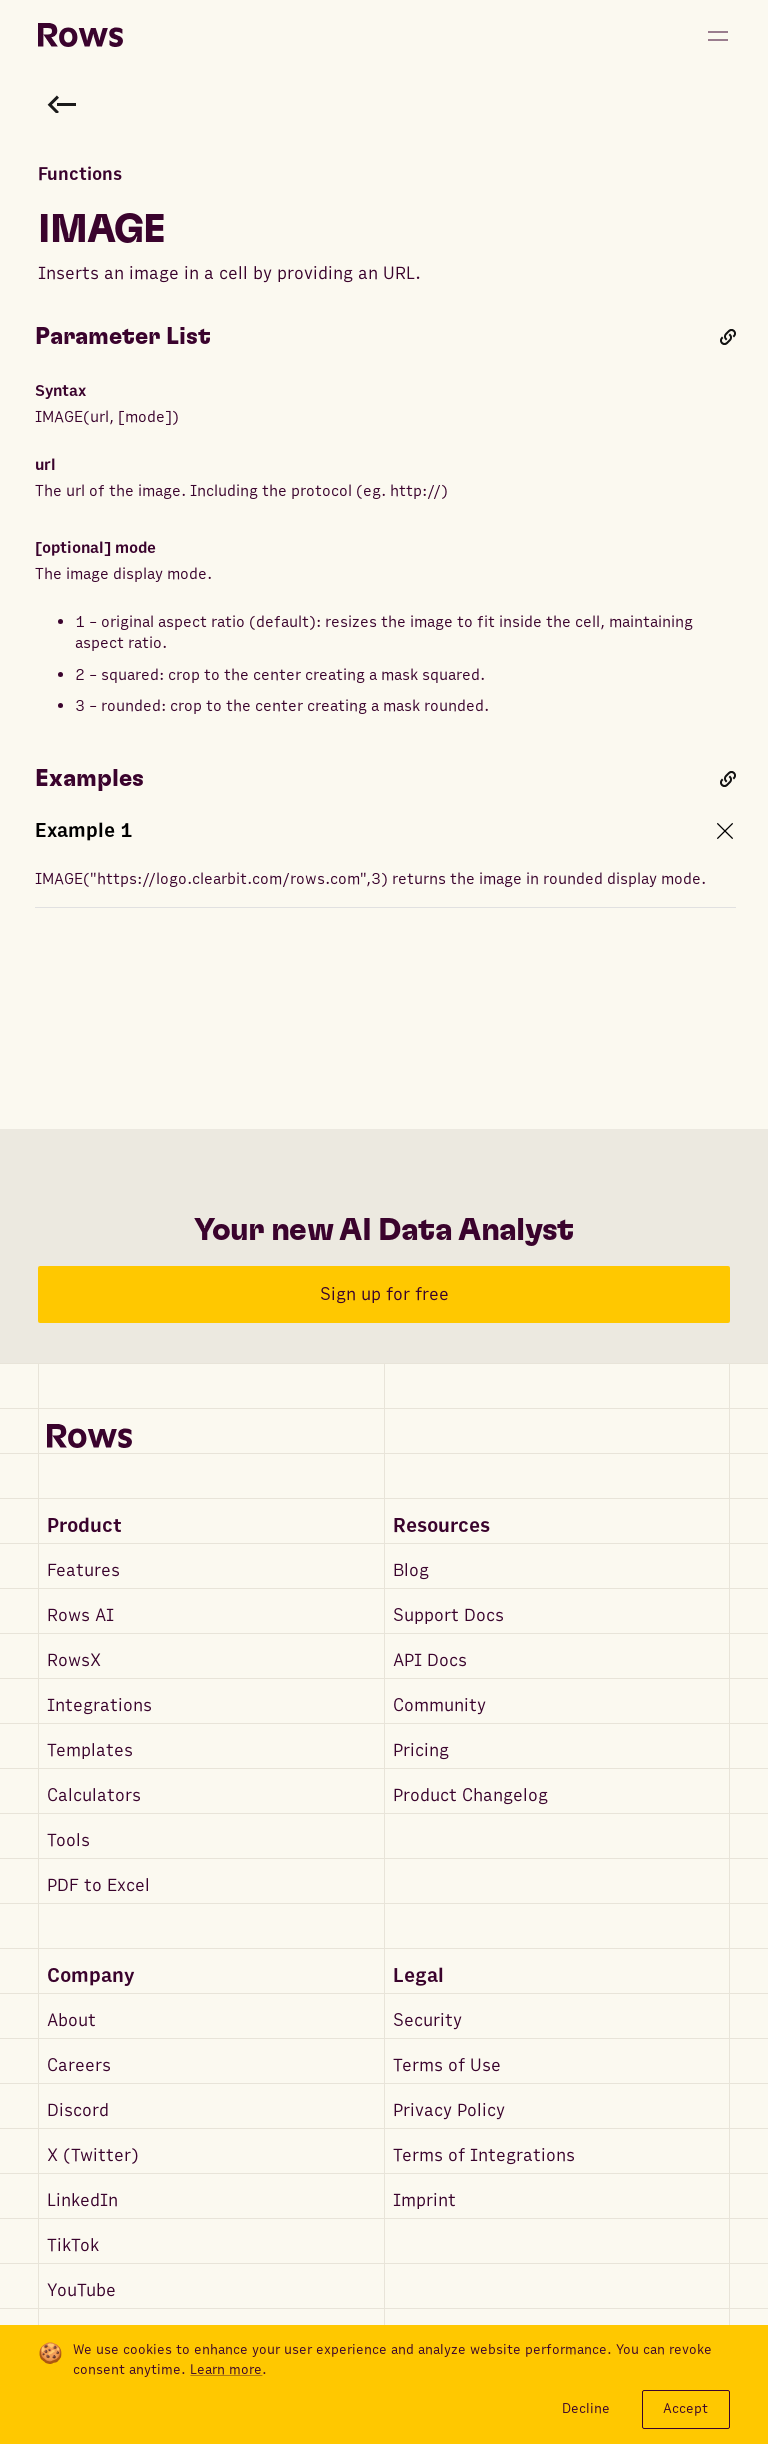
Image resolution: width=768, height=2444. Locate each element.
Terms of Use (447, 2065)
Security (427, 2020)
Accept (685, 2408)
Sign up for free (384, 1294)
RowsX (74, 1660)
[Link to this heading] (728, 337)
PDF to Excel (98, 1885)
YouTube (81, 2290)
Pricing (421, 1750)
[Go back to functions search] (62, 104)
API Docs (430, 1660)
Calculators (94, 1795)
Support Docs (448, 1615)
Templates (90, 1750)
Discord (78, 2110)
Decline (586, 2408)
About (71, 2020)
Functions (80, 174)
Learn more (226, 2370)
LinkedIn (82, 2200)
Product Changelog (470, 1795)
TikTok (73, 2245)
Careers (79, 2065)
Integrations (99, 1705)
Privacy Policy (449, 2110)
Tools (68, 1840)
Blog (411, 1570)
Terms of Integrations (484, 2155)
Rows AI (80, 1615)
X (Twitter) (93, 2155)
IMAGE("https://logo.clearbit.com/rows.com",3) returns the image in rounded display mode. (370, 879)
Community (439, 1705)
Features (83, 1570)
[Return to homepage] (80, 36)
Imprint (424, 2200)
